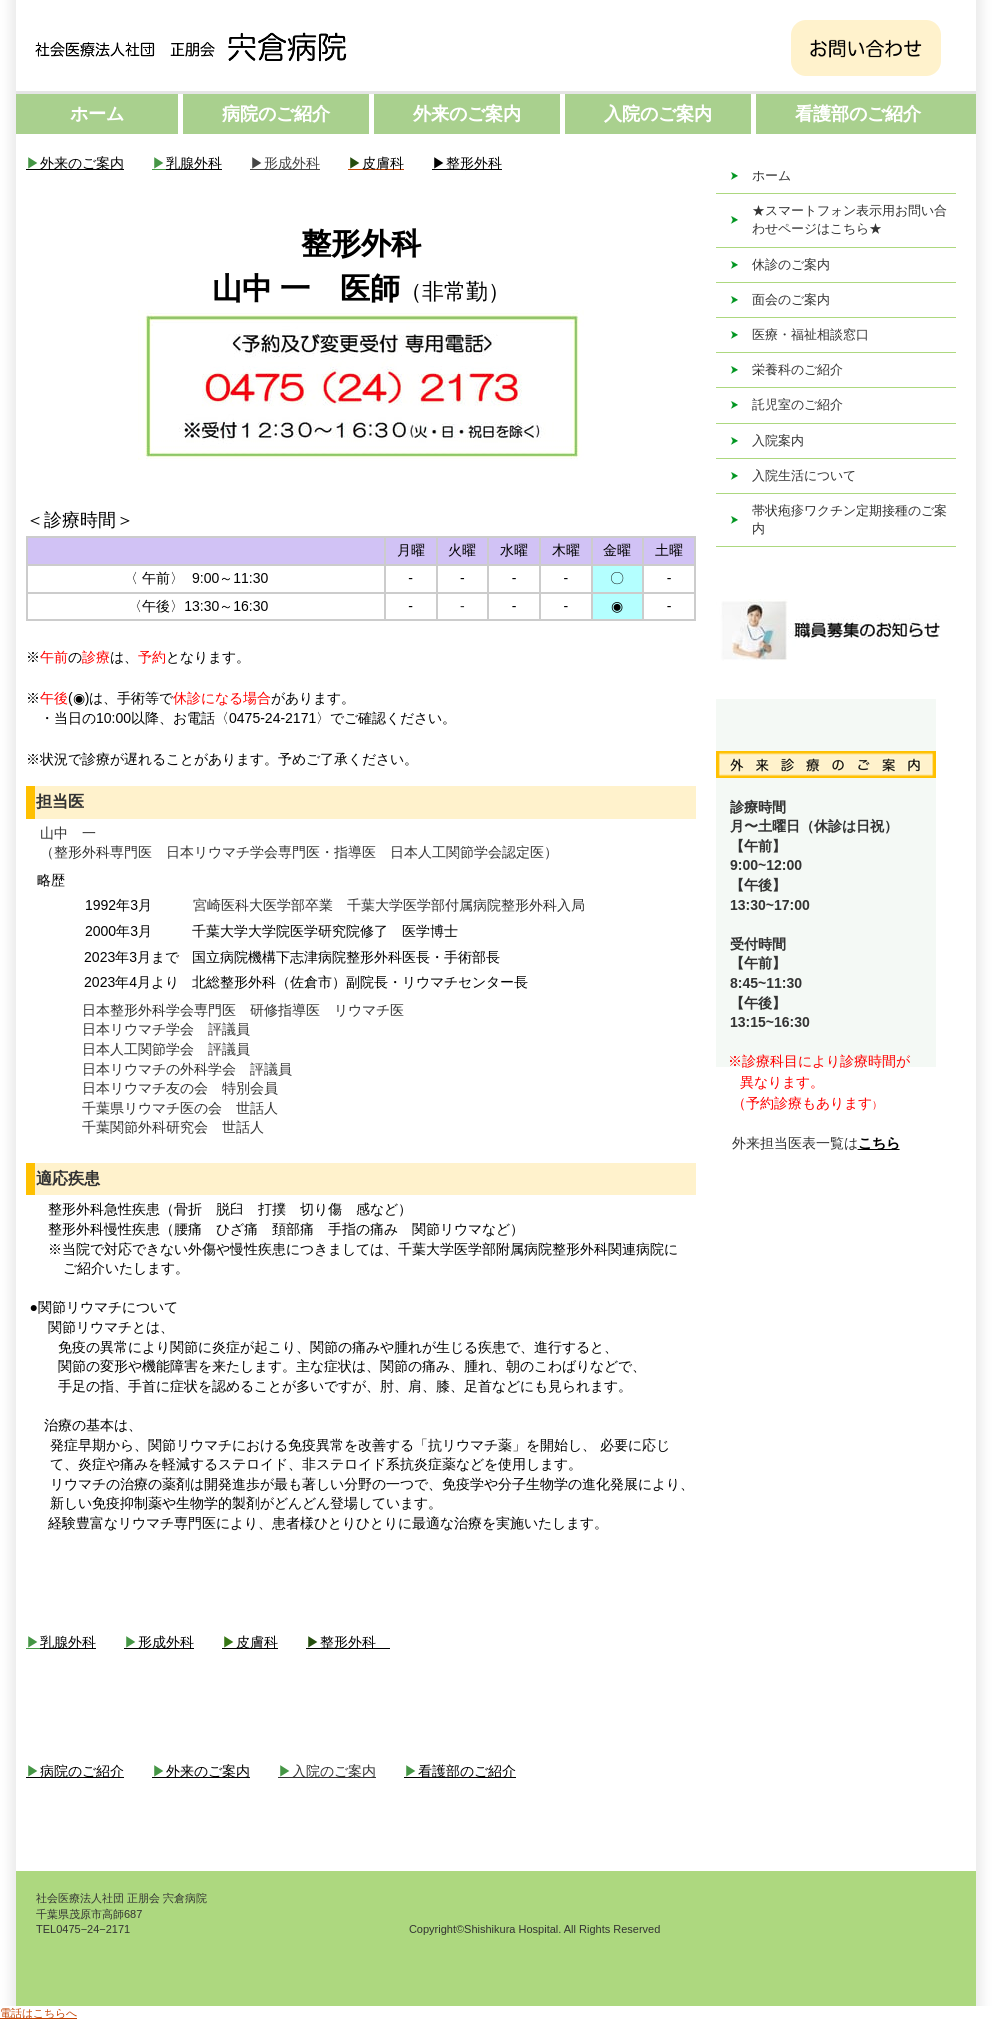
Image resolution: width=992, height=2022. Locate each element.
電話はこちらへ (38, 2013)
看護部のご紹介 (858, 114)
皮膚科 (250, 1642)
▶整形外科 (467, 163)
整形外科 (348, 1642)
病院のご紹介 (276, 114)
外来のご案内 (467, 114)
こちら (879, 1143)
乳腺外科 (194, 163)
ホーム (97, 114)
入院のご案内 (658, 114)
